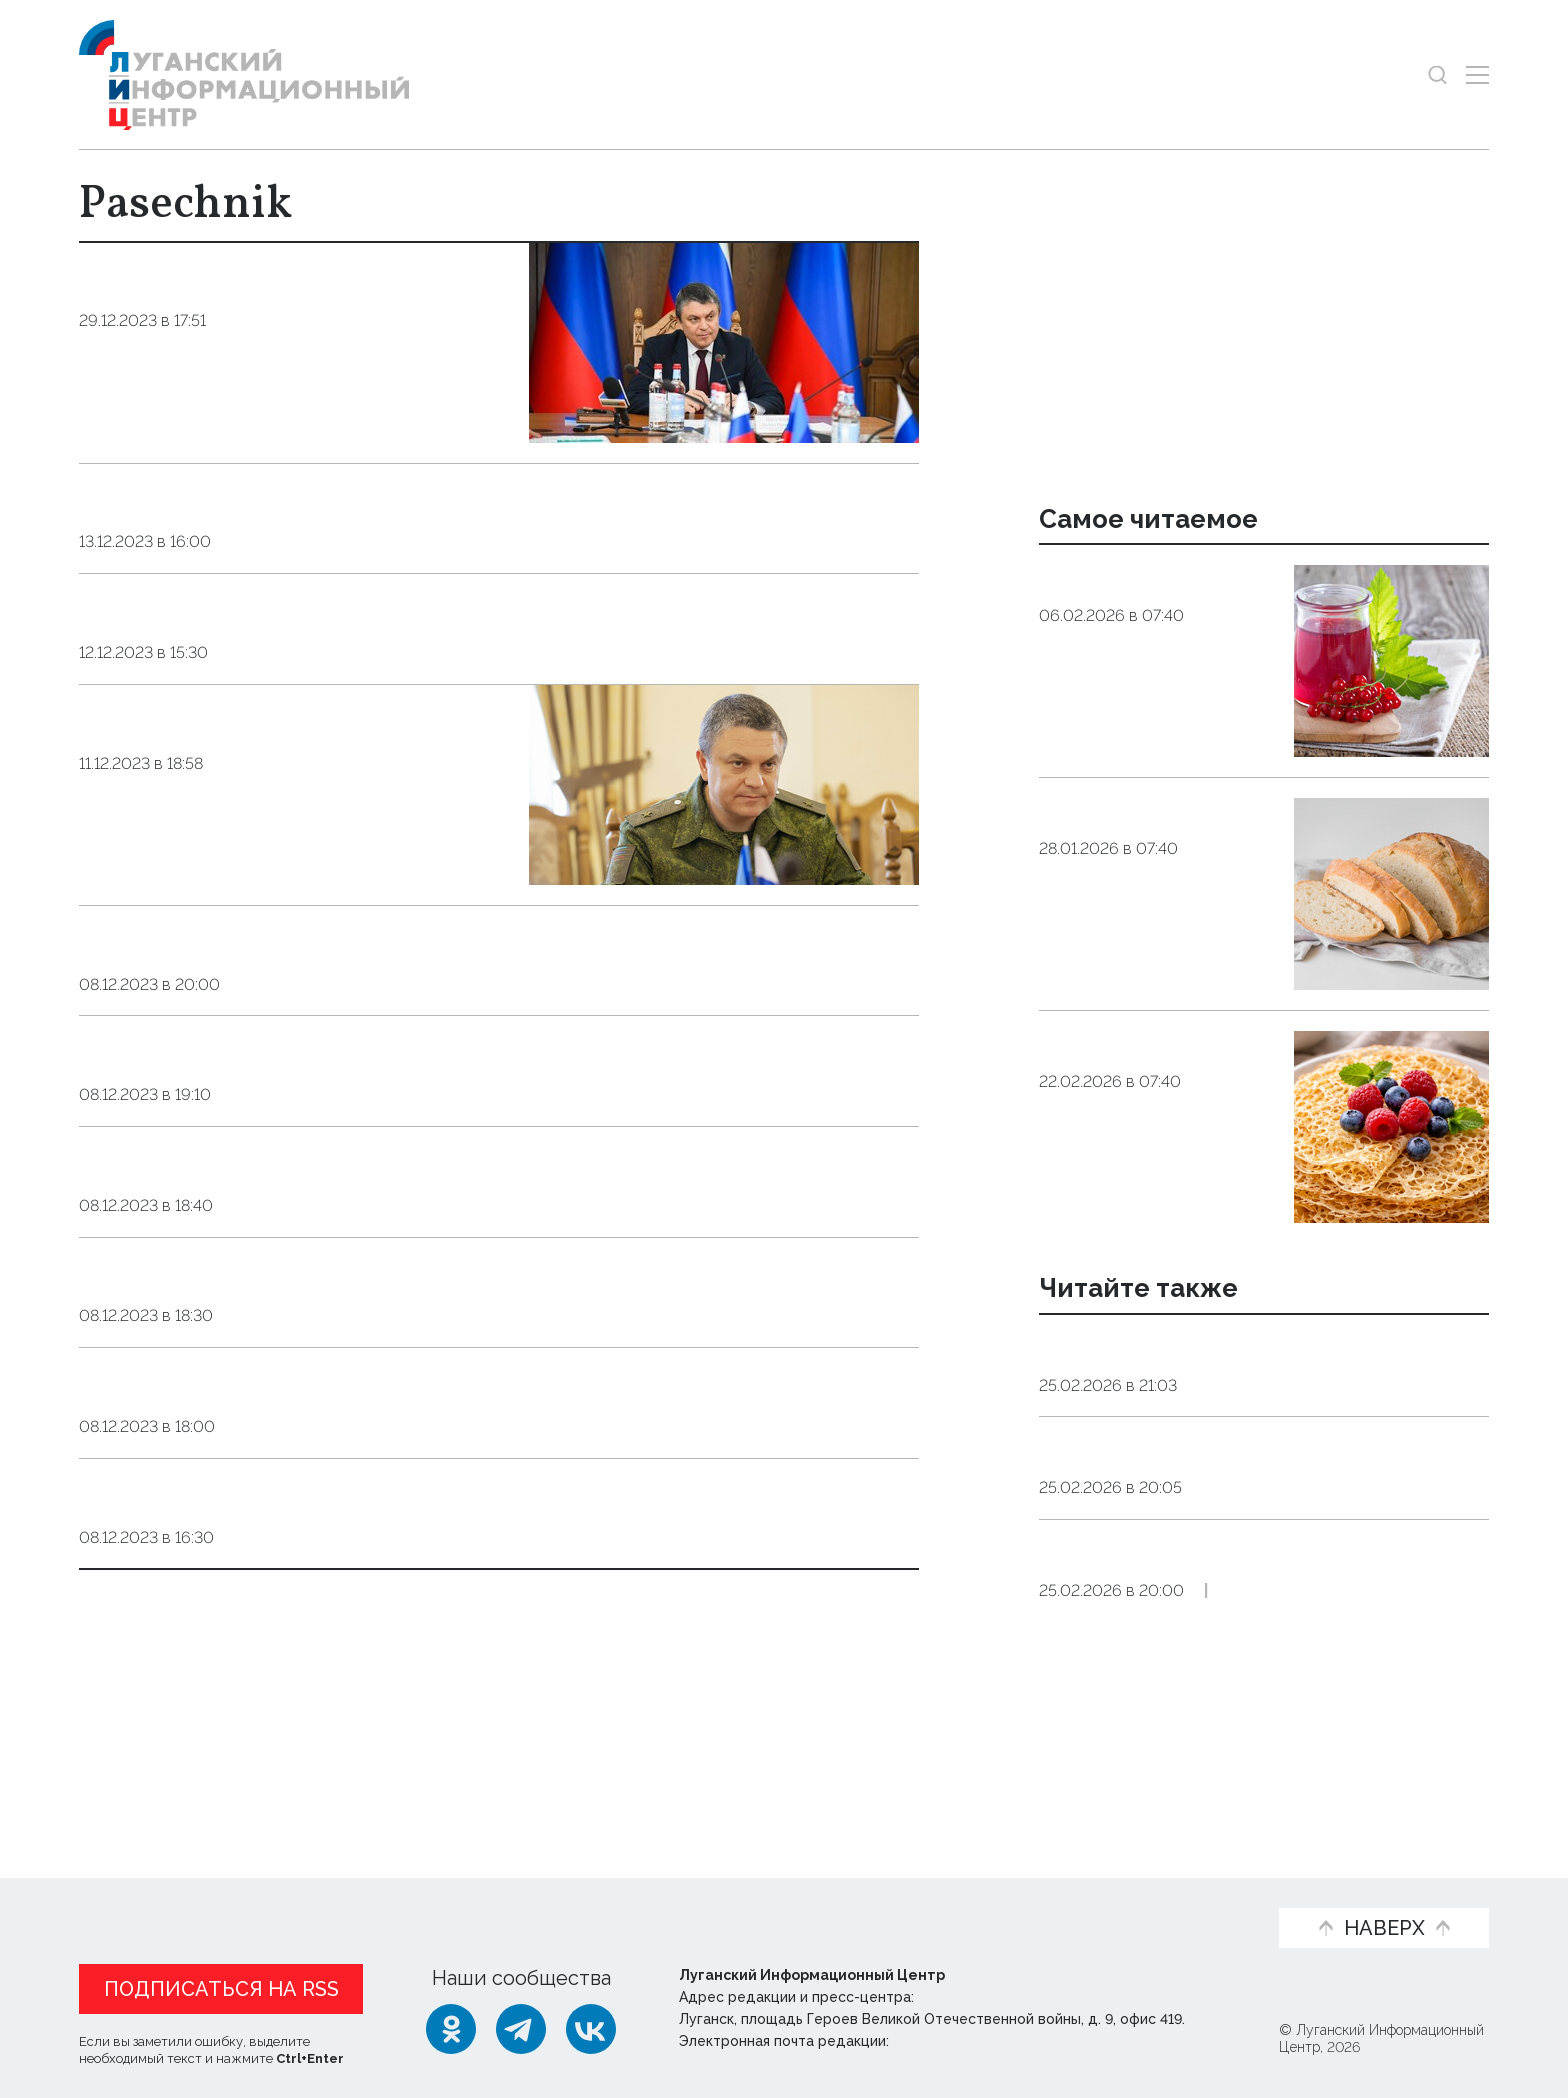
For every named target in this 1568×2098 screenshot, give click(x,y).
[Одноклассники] (451, 2029)
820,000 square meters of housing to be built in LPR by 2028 (461, 1197)
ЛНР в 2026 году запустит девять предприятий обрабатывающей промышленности (1205, 1374)
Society (252, 354)
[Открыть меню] (1477, 74)
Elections (267, 1638)
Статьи (229, 1895)
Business (254, 796)
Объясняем (1191, 1895)
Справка (1231, 1565)
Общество (1083, 719)
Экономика (1239, 1437)
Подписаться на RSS (221, 1989)
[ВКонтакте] (591, 2029)
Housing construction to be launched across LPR (383, 500)
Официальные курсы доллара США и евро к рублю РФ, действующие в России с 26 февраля (1256, 1657)
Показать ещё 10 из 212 (192, 1696)
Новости (122, 1895)
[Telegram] (521, 2029)
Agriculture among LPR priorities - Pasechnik (361, 1086)
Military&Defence (302, 1494)
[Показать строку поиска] (1437, 74)
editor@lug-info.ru (961, 2041)
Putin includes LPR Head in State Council (333, 610)
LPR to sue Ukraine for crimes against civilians (367, 1452)
